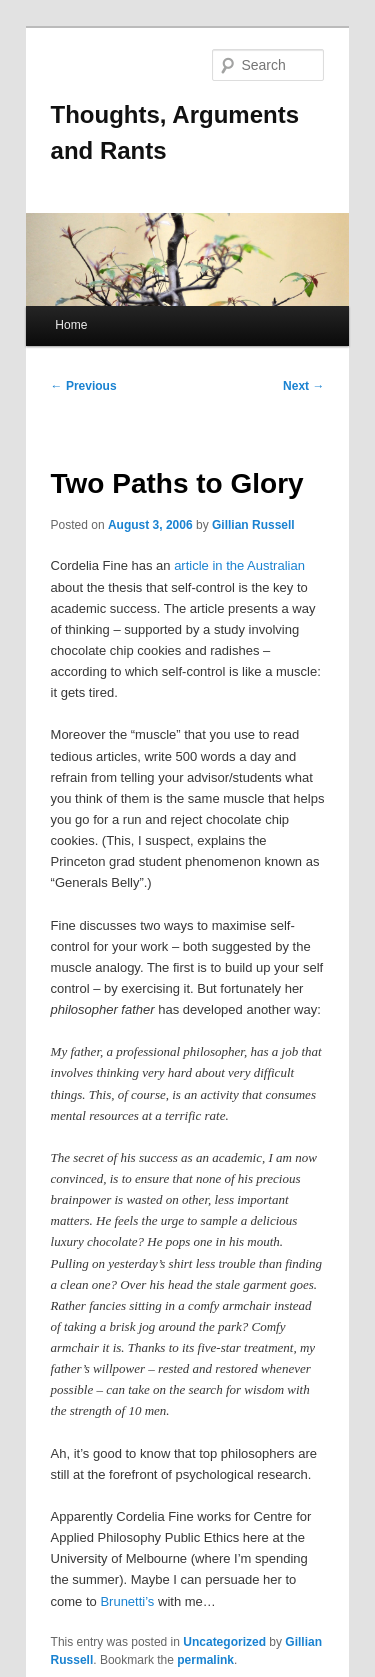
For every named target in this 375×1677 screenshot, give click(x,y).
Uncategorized (224, 1642)
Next (303, 386)
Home (71, 325)
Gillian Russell (253, 525)
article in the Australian (239, 565)
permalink (205, 1660)
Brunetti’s (127, 1601)
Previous (84, 386)
